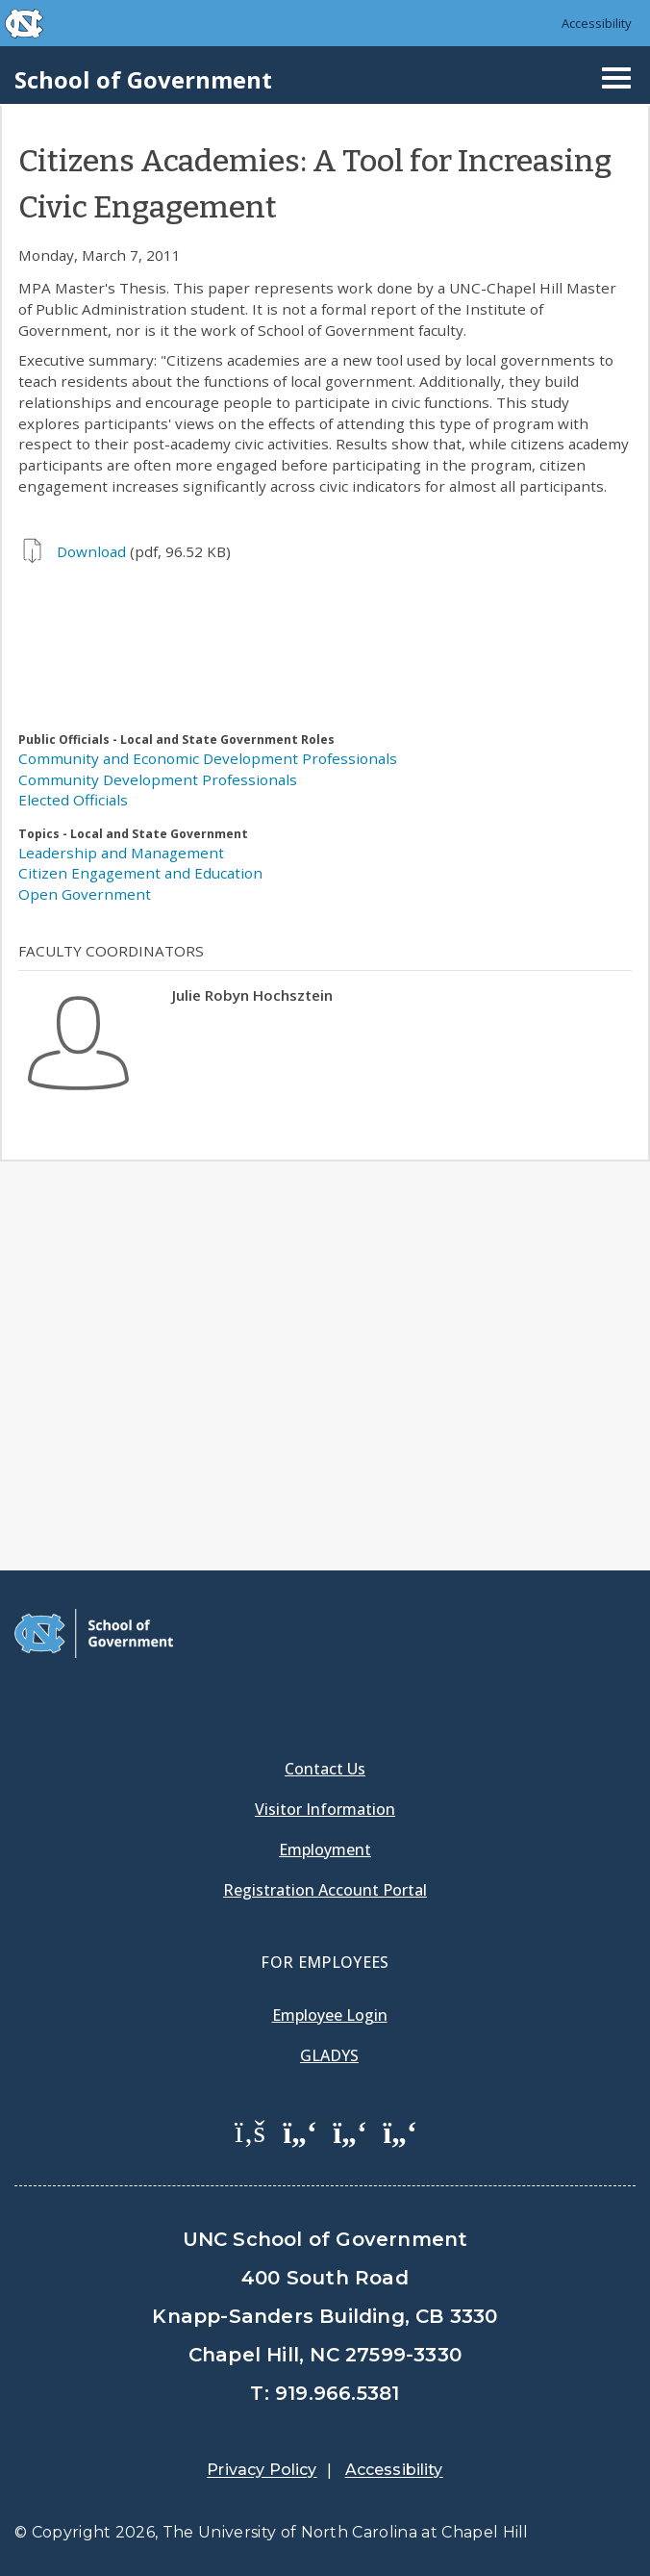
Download (91, 551)
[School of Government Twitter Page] (300, 2130)
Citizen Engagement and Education (140, 872)
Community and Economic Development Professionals (207, 758)
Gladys (329, 2055)
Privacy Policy (261, 2470)
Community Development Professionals (157, 779)
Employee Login (330, 2015)
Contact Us (325, 1768)
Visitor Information (325, 1809)
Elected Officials (73, 799)
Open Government (84, 894)
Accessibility (597, 23)
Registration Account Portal (325, 1889)
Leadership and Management (121, 852)
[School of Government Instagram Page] (400, 2130)
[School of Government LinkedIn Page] (350, 2130)
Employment (325, 1849)
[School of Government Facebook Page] (250, 2130)
